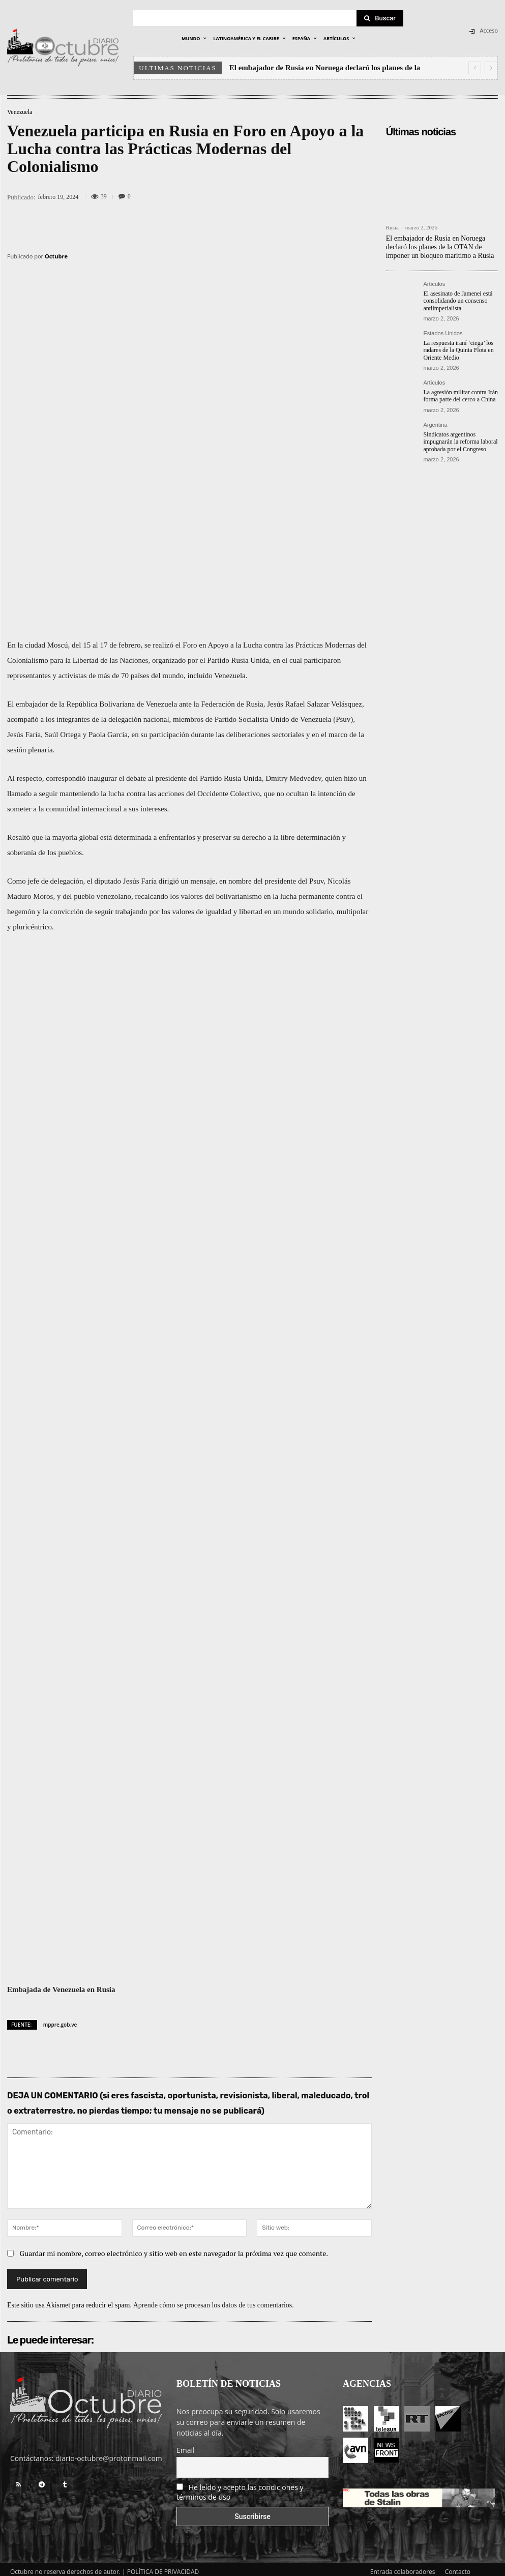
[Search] (380, 18)
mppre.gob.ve (60, 2019)
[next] (491, 68)
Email (185, 2445)
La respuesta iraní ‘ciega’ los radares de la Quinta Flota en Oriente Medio (458, 350)
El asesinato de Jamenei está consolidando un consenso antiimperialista (457, 301)
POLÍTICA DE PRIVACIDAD (163, 2566)
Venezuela (19, 112)
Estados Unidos (442, 333)
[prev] (474, 68)
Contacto (457, 2566)
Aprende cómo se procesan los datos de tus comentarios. (213, 2300)
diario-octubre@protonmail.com (108, 2453)
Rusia (392, 227)
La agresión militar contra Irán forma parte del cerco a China (460, 396)
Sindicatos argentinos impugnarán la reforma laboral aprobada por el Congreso (460, 442)
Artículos (434, 284)
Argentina (435, 425)
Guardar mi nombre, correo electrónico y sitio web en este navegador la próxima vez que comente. (174, 2248)
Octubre (56, 256)
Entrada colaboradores (402, 2566)
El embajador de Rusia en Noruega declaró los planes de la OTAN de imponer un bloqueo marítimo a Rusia (440, 247)
